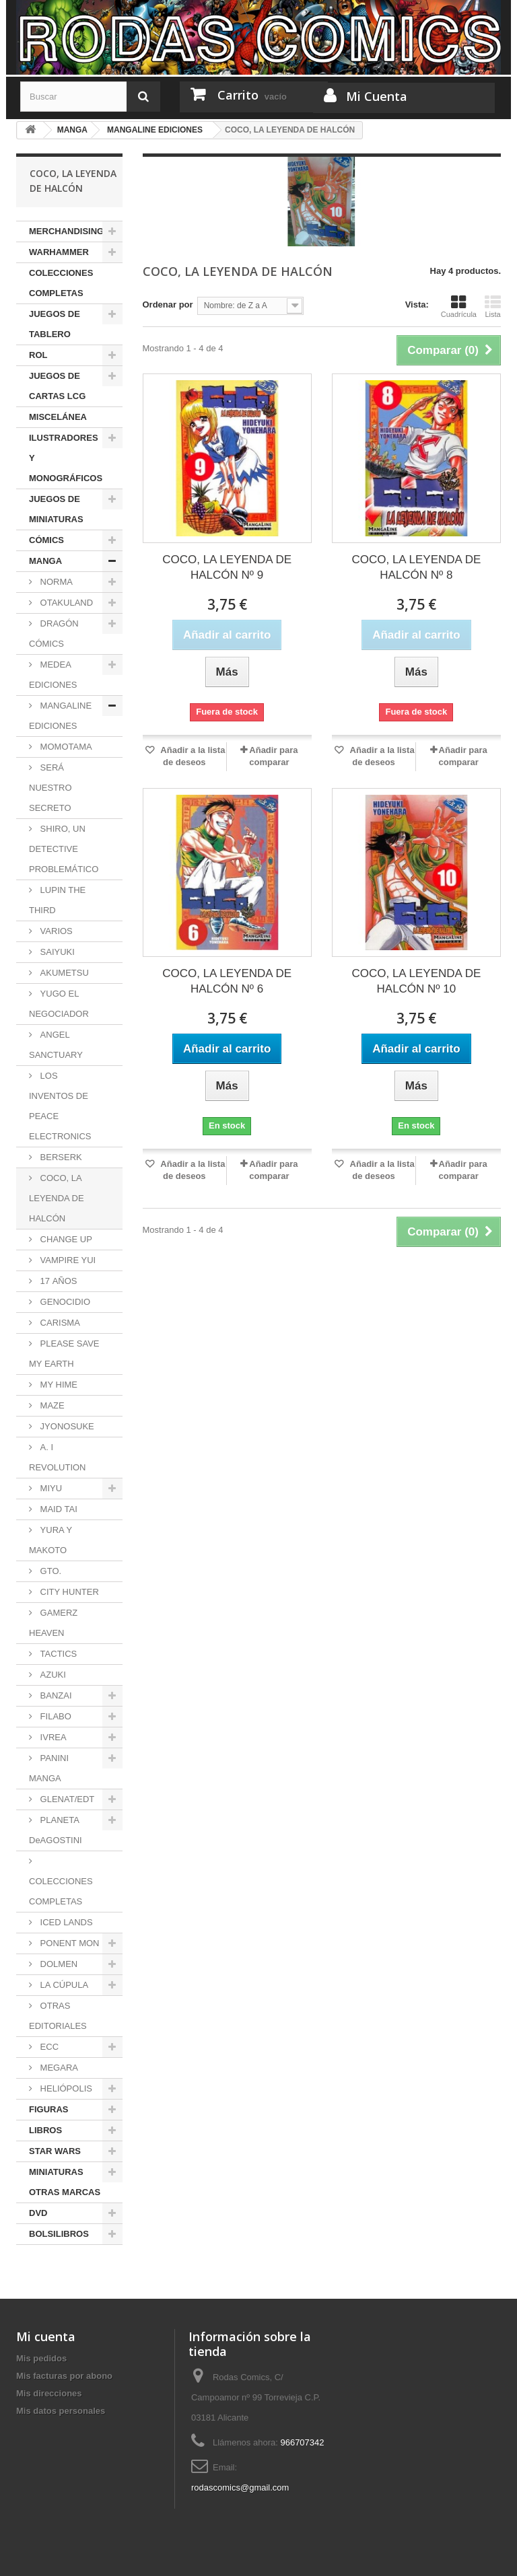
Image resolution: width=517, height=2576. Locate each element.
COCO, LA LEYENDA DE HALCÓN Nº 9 (226, 567)
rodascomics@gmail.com (240, 2487)
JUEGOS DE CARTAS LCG (57, 386)
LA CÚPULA (63, 1985)
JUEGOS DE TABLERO (54, 324)
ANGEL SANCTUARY (56, 1045)
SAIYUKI (56, 952)
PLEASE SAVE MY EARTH (64, 1353)
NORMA (55, 582)
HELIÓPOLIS (65, 2088)
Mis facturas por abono (64, 2376)
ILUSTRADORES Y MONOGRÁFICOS (65, 458)
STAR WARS (55, 2151)
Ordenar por (168, 304)
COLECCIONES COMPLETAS (61, 283)
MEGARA (58, 2068)
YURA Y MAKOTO (50, 1540)
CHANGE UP (65, 1239)
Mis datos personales (60, 2411)
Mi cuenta (45, 2336)
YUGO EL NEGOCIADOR (59, 1004)
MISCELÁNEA (58, 417)
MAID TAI (57, 1509)
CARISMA (59, 1323)
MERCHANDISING (66, 231)
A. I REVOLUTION (57, 1457)
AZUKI (52, 1675)
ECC (48, 2047)
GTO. (49, 1571)
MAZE (51, 1405)
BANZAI (55, 1695)
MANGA (45, 561)
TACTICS (57, 1654)
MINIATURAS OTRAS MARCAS (64, 2182)
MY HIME (57, 1385)
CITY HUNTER (68, 1592)
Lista (493, 306)
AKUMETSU (63, 973)
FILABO (54, 1716)
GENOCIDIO (64, 1302)
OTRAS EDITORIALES (58, 2016)
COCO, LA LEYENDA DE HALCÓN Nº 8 (416, 567)
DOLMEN (57, 1964)
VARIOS (55, 931)
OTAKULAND (65, 603)
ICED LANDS (65, 1922)
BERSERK (60, 1157)
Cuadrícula (459, 306)
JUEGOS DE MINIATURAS (56, 509)
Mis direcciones (49, 2393)
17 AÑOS (57, 1281)
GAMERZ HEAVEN (53, 1623)
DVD (38, 2213)
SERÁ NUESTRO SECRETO (50, 787)
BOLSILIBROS (59, 2234)
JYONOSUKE (66, 1426)
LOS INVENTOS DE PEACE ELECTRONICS (60, 1106)
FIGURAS (49, 2109)
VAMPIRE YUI (67, 1260)
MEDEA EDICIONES (53, 674)
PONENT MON (69, 1943)
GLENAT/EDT (66, 1799)
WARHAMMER (59, 252)
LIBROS (45, 2130)
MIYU (50, 1488)
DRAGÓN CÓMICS (54, 633)
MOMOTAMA (65, 747)
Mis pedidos (41, 2358)
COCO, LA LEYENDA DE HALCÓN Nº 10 (416, 981)
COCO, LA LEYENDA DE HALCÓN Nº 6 (226, 981)
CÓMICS (46, 540)
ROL (38, 355)
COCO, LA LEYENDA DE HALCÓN (56, 1198)
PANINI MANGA (49, 1768)
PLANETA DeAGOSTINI (55, 1830)
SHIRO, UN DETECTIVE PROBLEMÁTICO (63, 849)
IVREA (52, 1737)
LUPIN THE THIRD (57, 900)
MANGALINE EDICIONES (60, 716)
